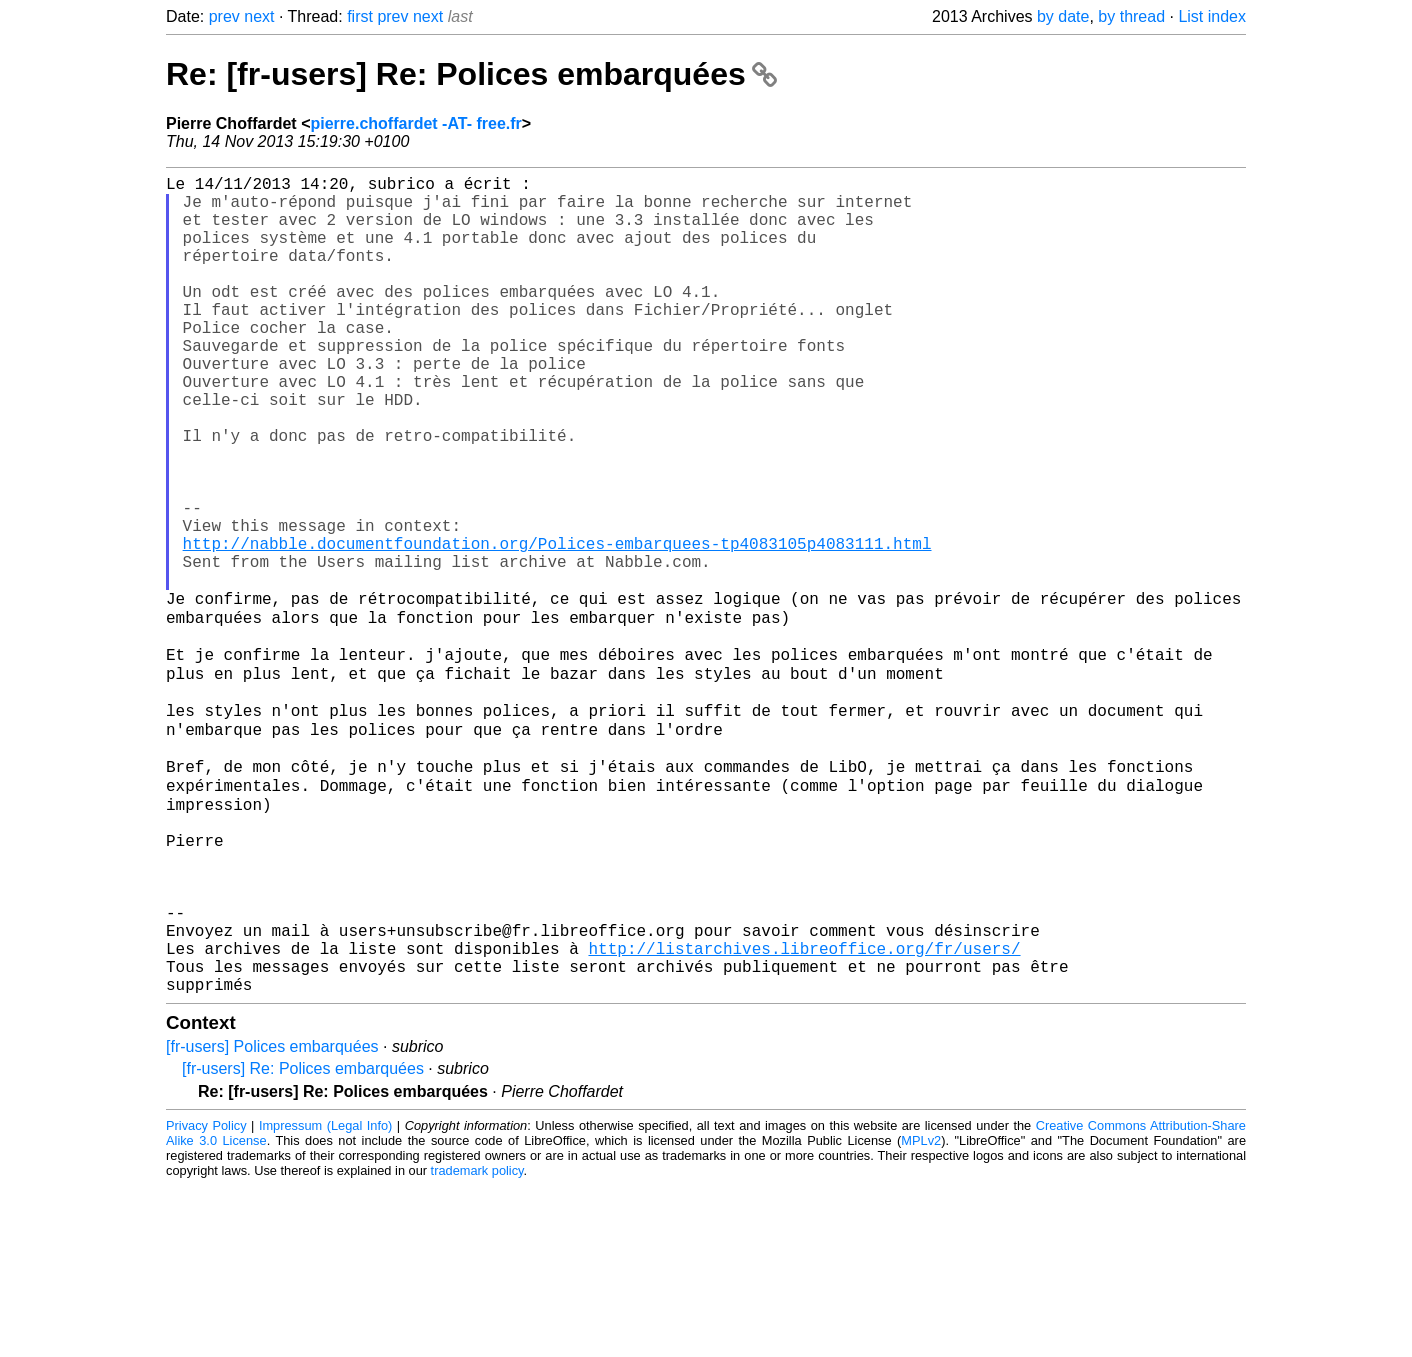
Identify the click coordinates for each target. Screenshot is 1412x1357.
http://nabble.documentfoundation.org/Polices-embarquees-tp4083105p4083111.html (557, 627)
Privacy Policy (206, 1296)
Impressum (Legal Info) (325, 1296)
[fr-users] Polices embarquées (272, 1217)
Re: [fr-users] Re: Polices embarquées (471, 74)
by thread (1131, 16)
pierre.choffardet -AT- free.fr (415, 123)
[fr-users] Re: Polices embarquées (303, 1239)
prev (224, 16)
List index (1212, 16)
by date (1063, 16)
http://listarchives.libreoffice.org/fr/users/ (804, 1111)
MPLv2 (921, 1311)
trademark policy (477, 1341)
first (360, 16)
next (259, 16)
